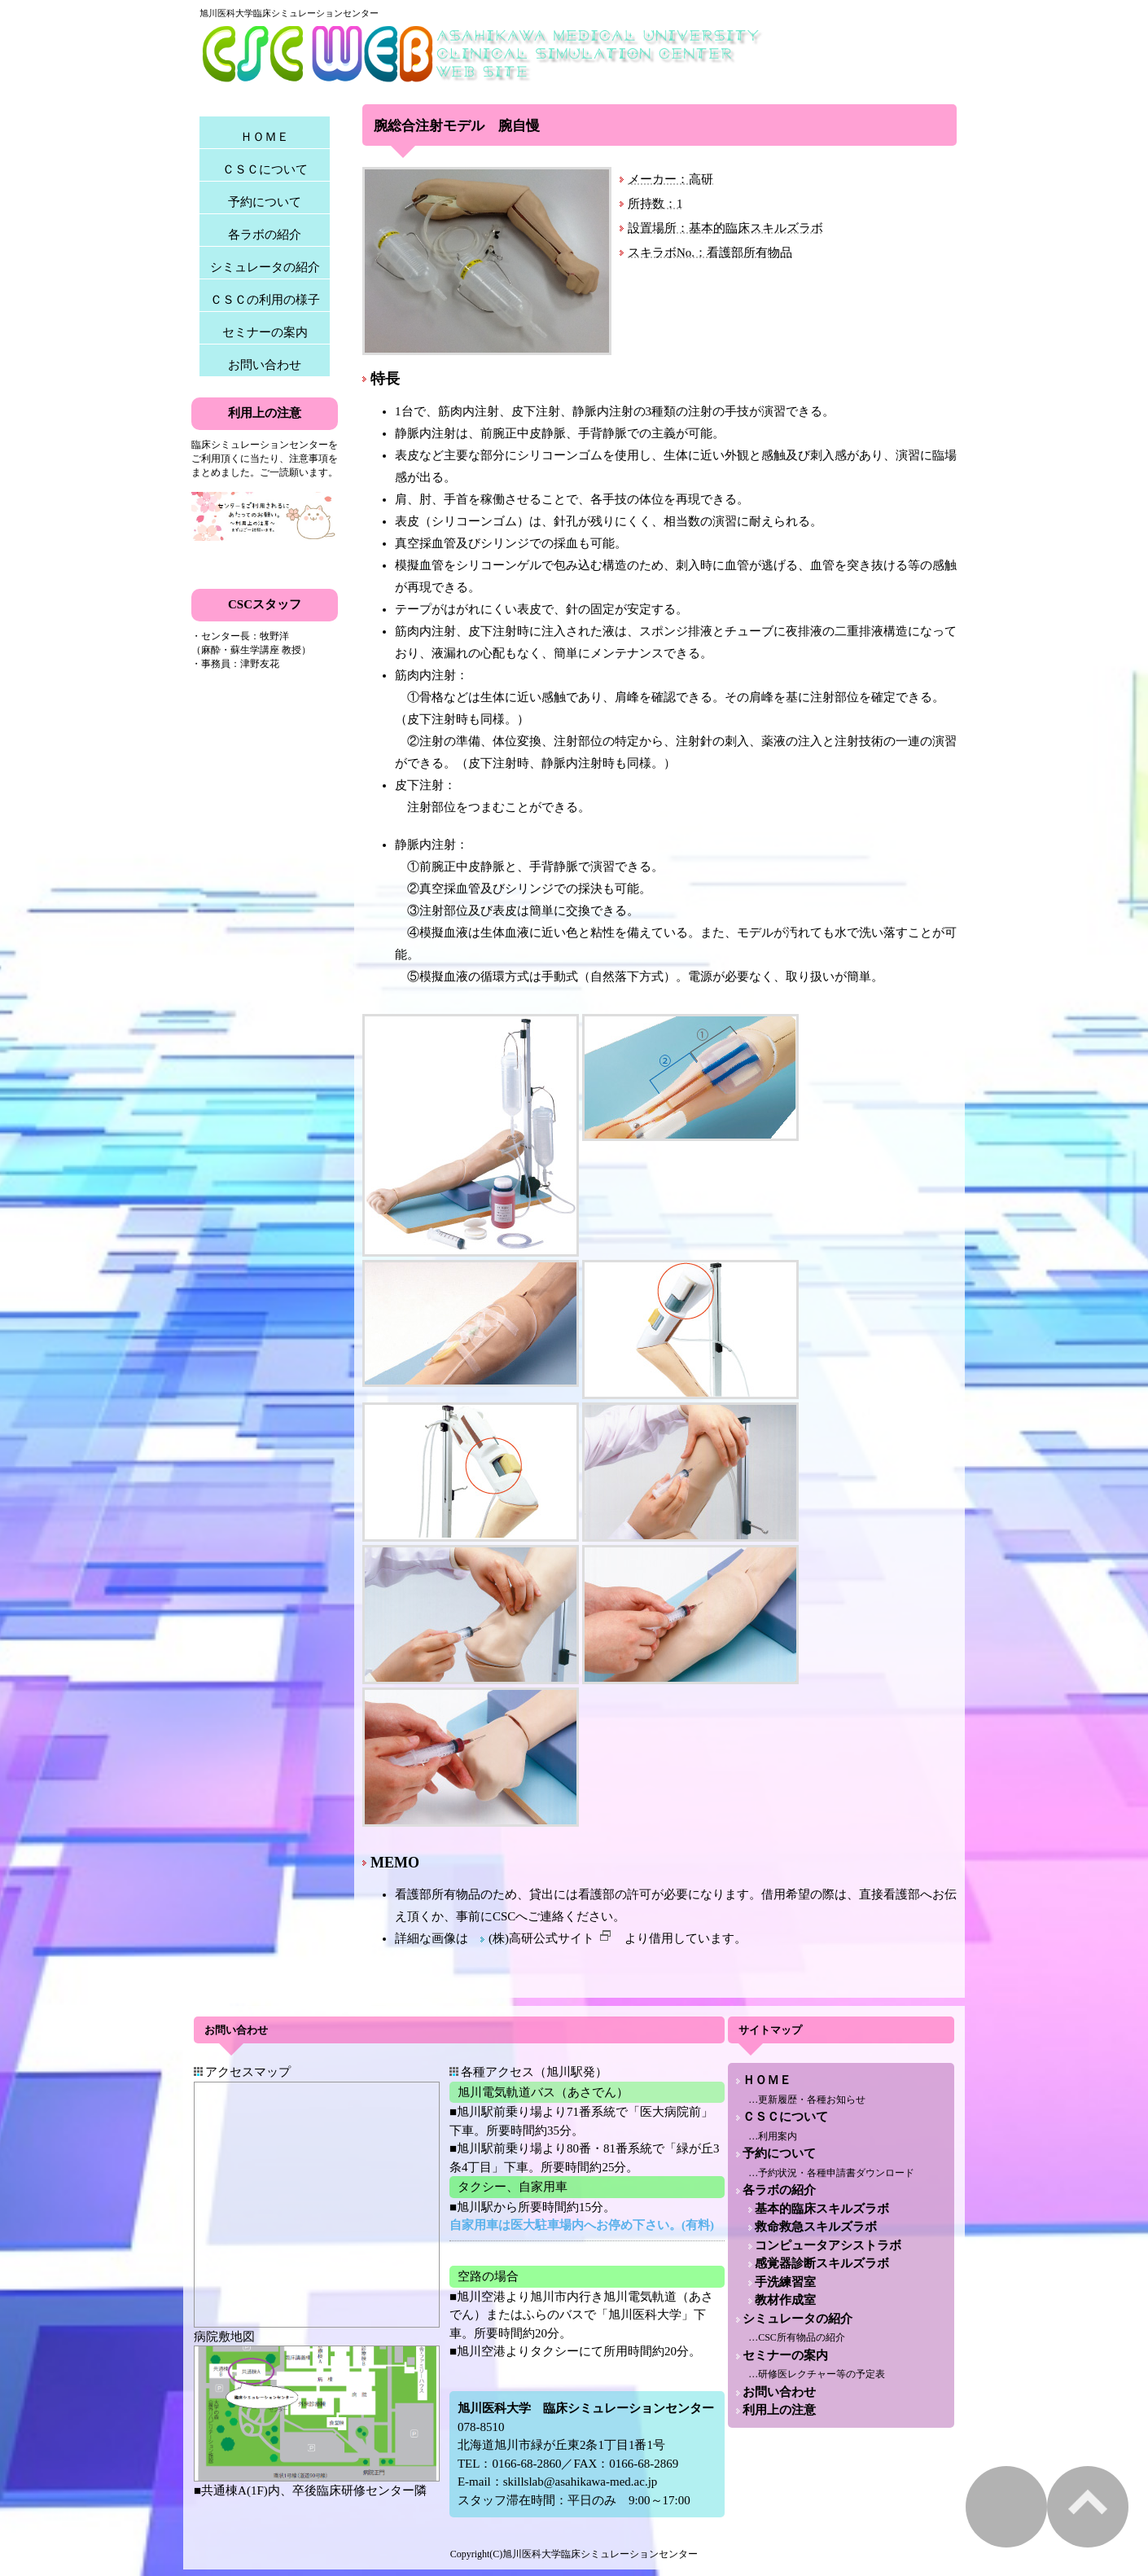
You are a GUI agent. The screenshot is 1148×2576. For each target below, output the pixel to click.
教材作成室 (785, 2299)
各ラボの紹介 (264, 234)
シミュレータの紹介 (265, 267)
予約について (264, 201)
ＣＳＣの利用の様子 (265, 299)
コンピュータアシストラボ (828, 2245)
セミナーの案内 (265, 332)
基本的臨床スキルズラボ (822, 2208)
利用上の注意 (779, 2409)
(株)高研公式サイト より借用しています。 (618, 1938)
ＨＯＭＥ (264, 136)
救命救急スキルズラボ (816, 2226)
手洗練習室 (785, 2282)
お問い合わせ (264, 364)
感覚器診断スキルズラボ (822, 2263)
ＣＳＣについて (265, 169)
